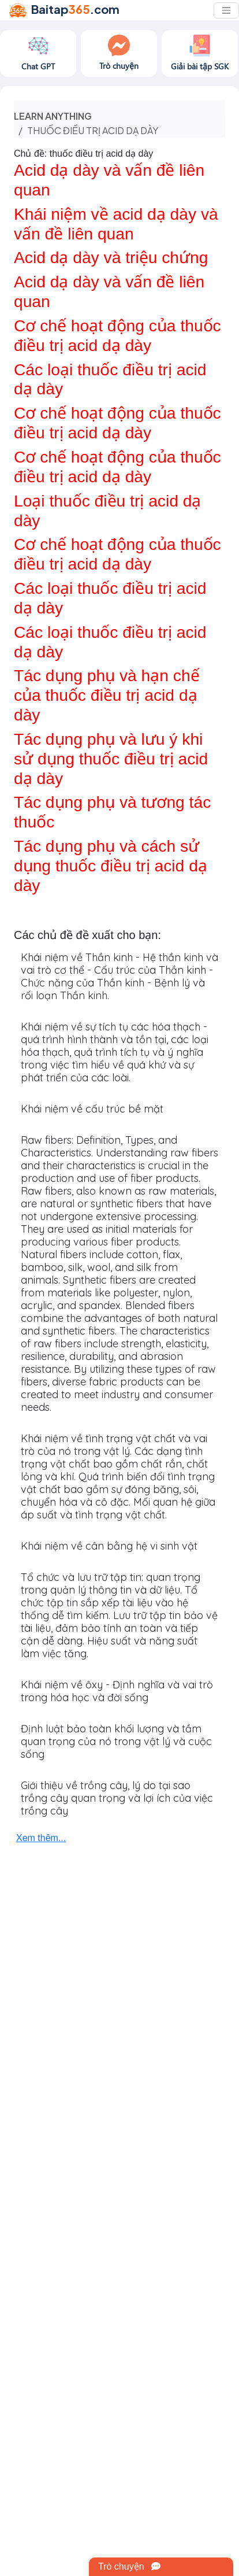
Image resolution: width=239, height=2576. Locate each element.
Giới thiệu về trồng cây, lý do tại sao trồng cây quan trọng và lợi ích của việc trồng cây (117, 1798)
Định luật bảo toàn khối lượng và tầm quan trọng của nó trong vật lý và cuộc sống (116, 1741)
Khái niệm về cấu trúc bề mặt (92, 1108)
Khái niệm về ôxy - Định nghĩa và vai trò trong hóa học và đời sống (117, 1691)
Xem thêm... (41, 1838)
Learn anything (53, 116)
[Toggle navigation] (226, 10)
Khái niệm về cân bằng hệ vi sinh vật (109, 1546)
